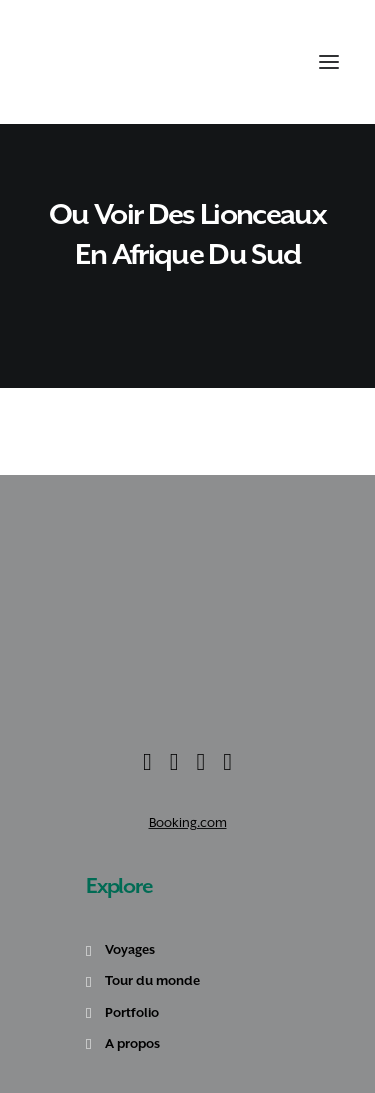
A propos (132, 1043)
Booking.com (188, 822)
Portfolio (132, 1012)
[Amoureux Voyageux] (71, 62)
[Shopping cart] (277, 62)
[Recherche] (255, 62)
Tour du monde (152, 980)
